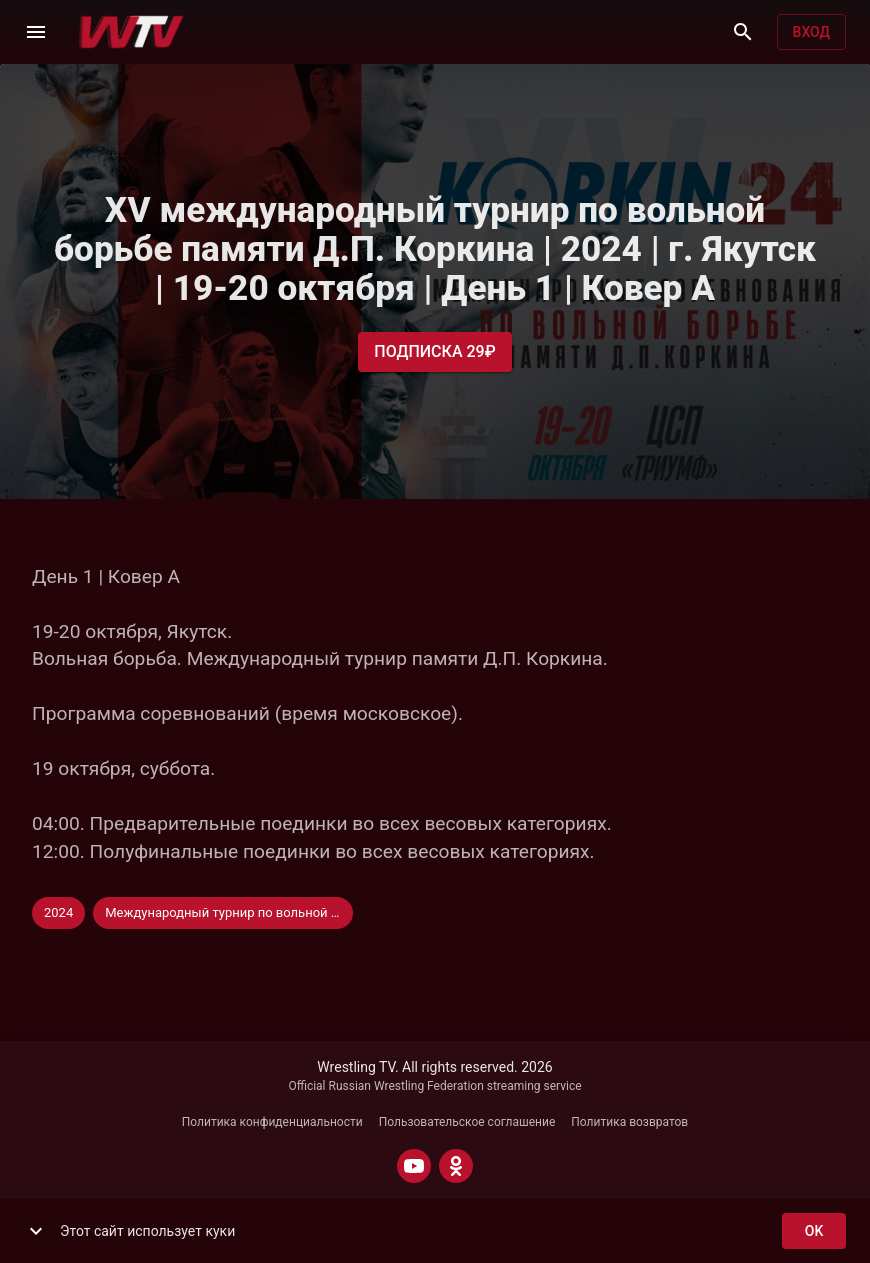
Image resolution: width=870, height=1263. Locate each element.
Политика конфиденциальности (272, 1122)
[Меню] (36, 32)
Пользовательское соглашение (467, 1122)
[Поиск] (743, 32)
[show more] (36, 1231)
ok (814, 1231)
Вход (811, 32)
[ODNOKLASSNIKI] (456, 1166)
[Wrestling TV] (131, 32)
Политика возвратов (629, 1122)
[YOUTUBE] (414, 1166)
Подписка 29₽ (434, 352)
